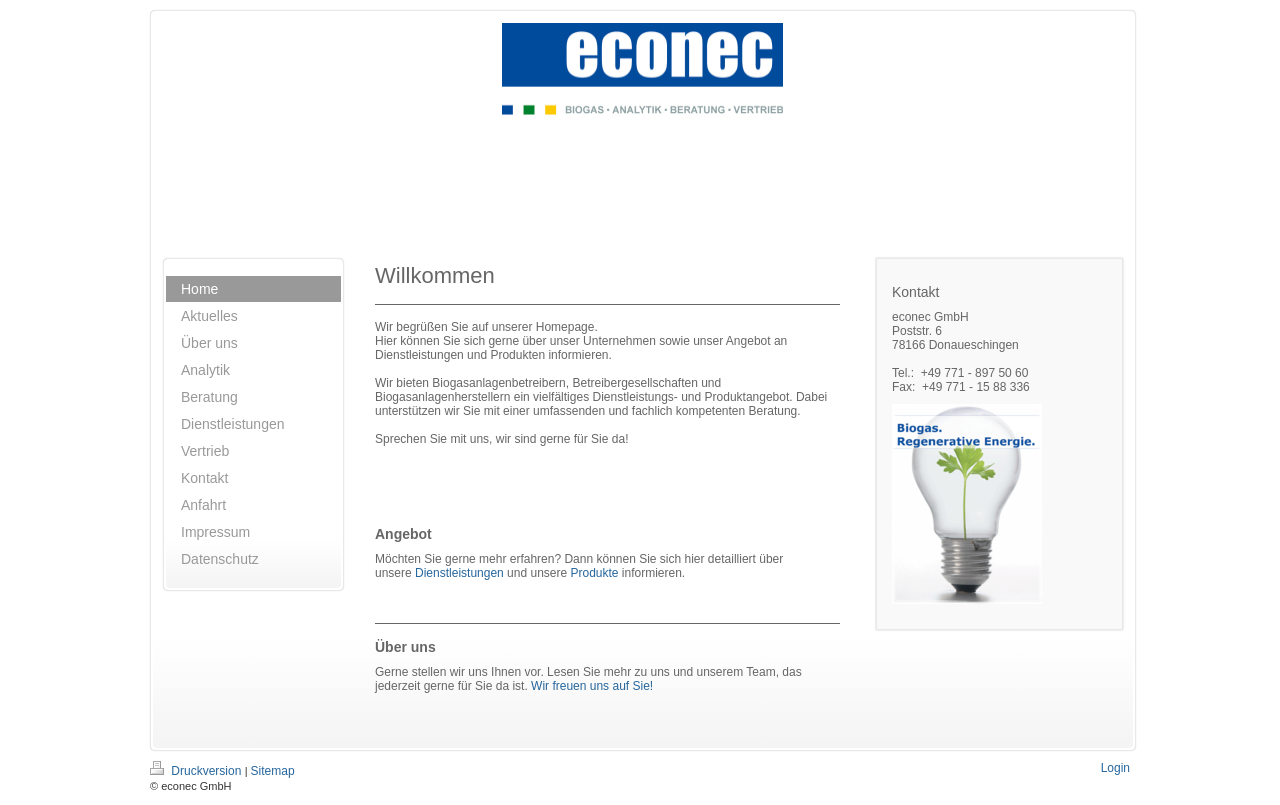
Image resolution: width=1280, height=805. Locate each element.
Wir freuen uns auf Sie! (592, 686)
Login (1115, 768)
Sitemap (273, 771)
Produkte (594, 573)
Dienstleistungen (459, 573)
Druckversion (197, 771)
